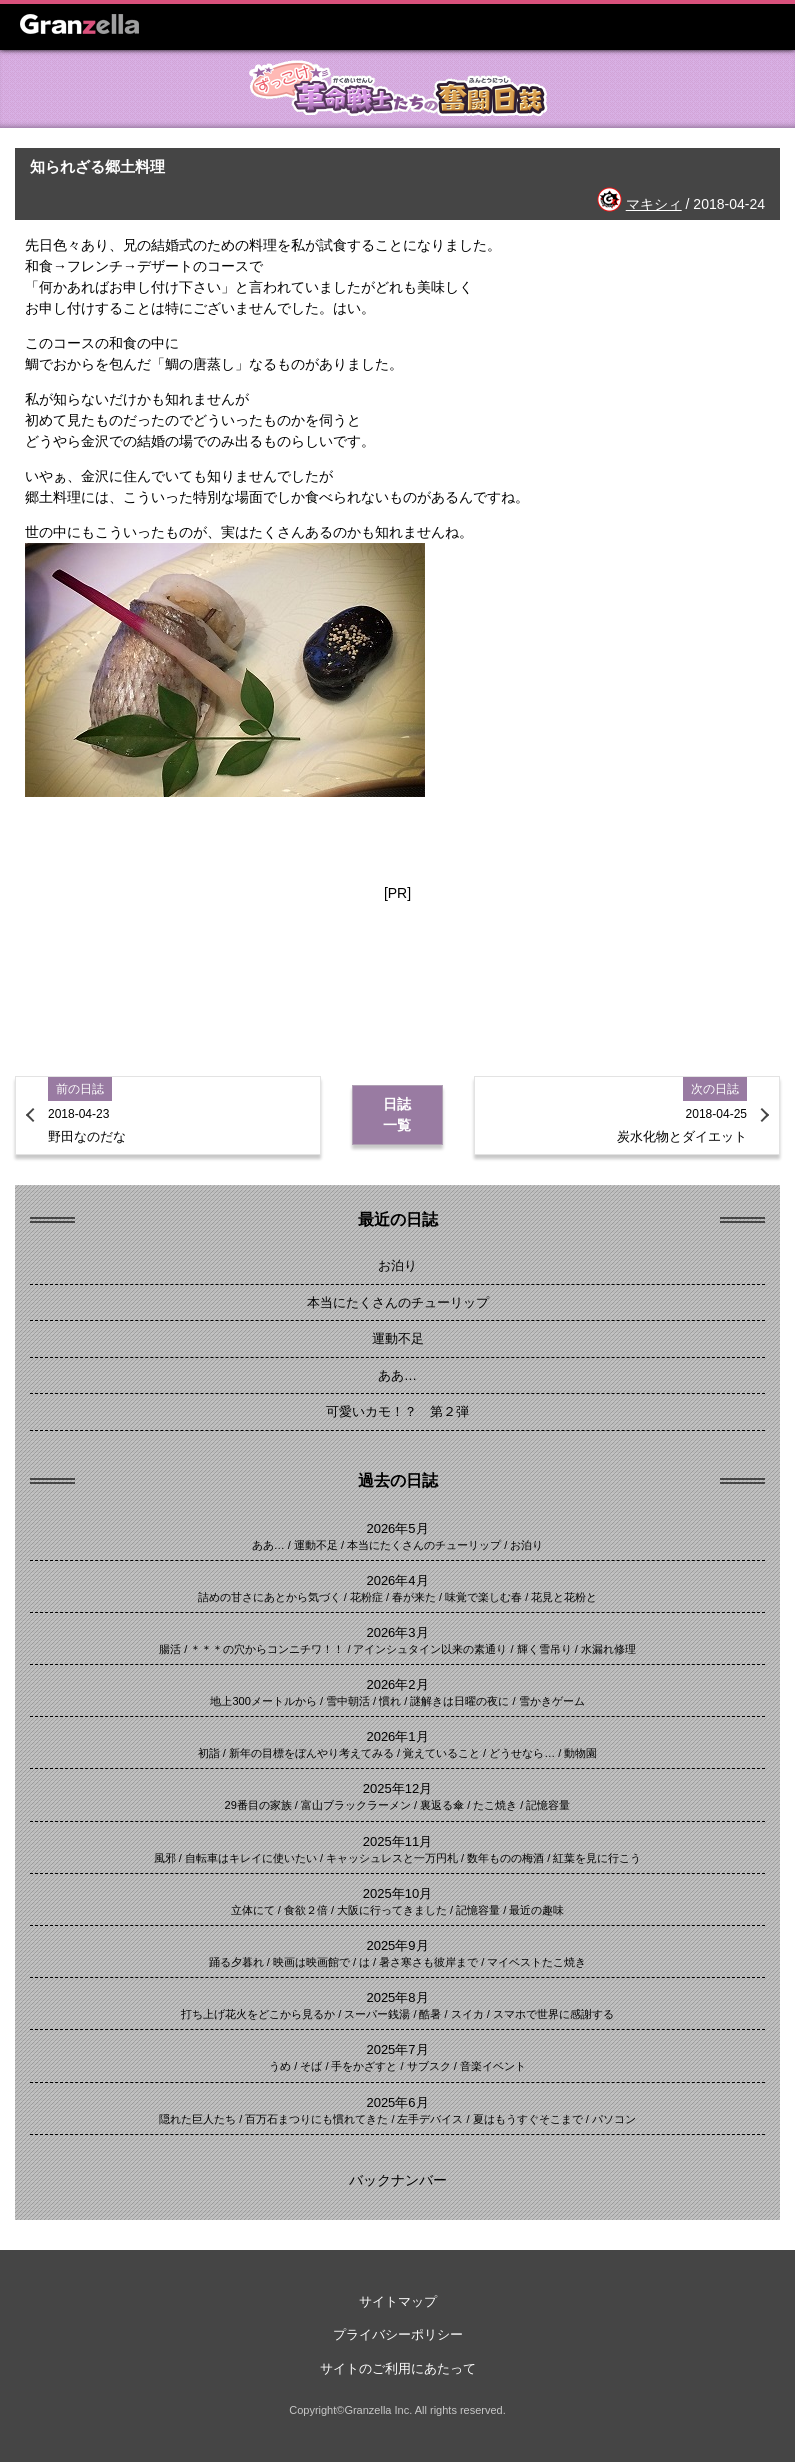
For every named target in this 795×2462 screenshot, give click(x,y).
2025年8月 (397, 1997)
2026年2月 (397, 1684)
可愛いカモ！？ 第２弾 (397, 1411)
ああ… (397, 1375)
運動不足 (398, 1338)
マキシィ (654, 204)
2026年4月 (397, 1580)
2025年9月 (397, 1945)
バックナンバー (398, 2180)
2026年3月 (397, 1632)
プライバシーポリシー (398, 2334)
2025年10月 (397, 1893)
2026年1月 (397, 1736)
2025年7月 (397, 2049)
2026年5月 (397, 1528)
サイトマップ (398, 2301)
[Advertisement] (398, 968)
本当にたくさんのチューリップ (398, 1302)
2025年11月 (397, 1841)
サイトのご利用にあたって (398, 2368)
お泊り (397, 1265)
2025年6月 (397, 2102)
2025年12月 (397, 1788)
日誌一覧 (397, 1114)
